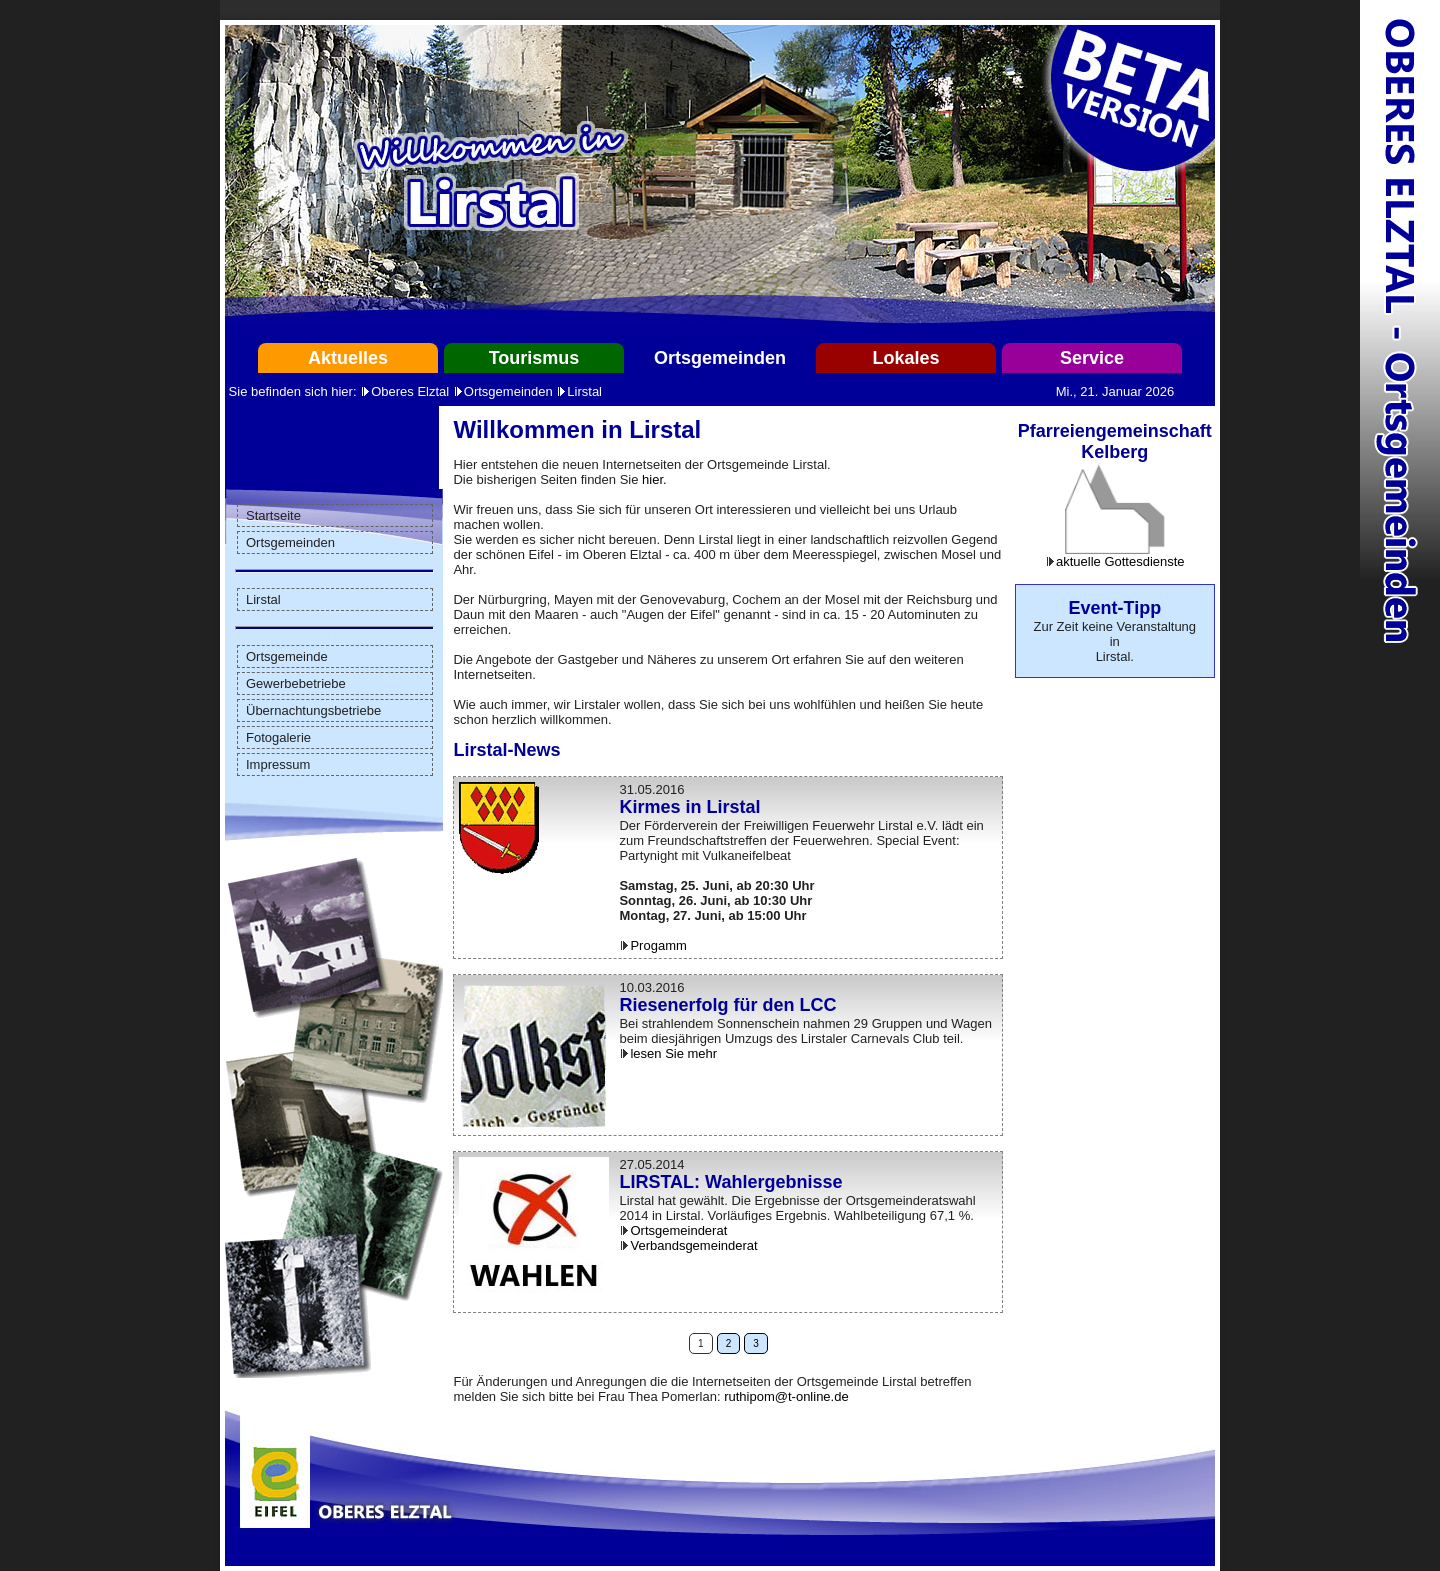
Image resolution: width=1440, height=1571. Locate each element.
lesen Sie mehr (673, 1053)
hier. (654, 479)
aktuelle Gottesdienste (1120, 561)
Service (1092, 358)
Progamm (658, 945)
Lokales (905, 358)
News (536, 750)
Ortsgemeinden (720, 358)
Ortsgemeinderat (678, 1230)
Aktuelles (348, 358)
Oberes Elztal (410, 391)
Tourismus (534, 358)
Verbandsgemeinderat (693, 1245)
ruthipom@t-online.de (786, 1396)
